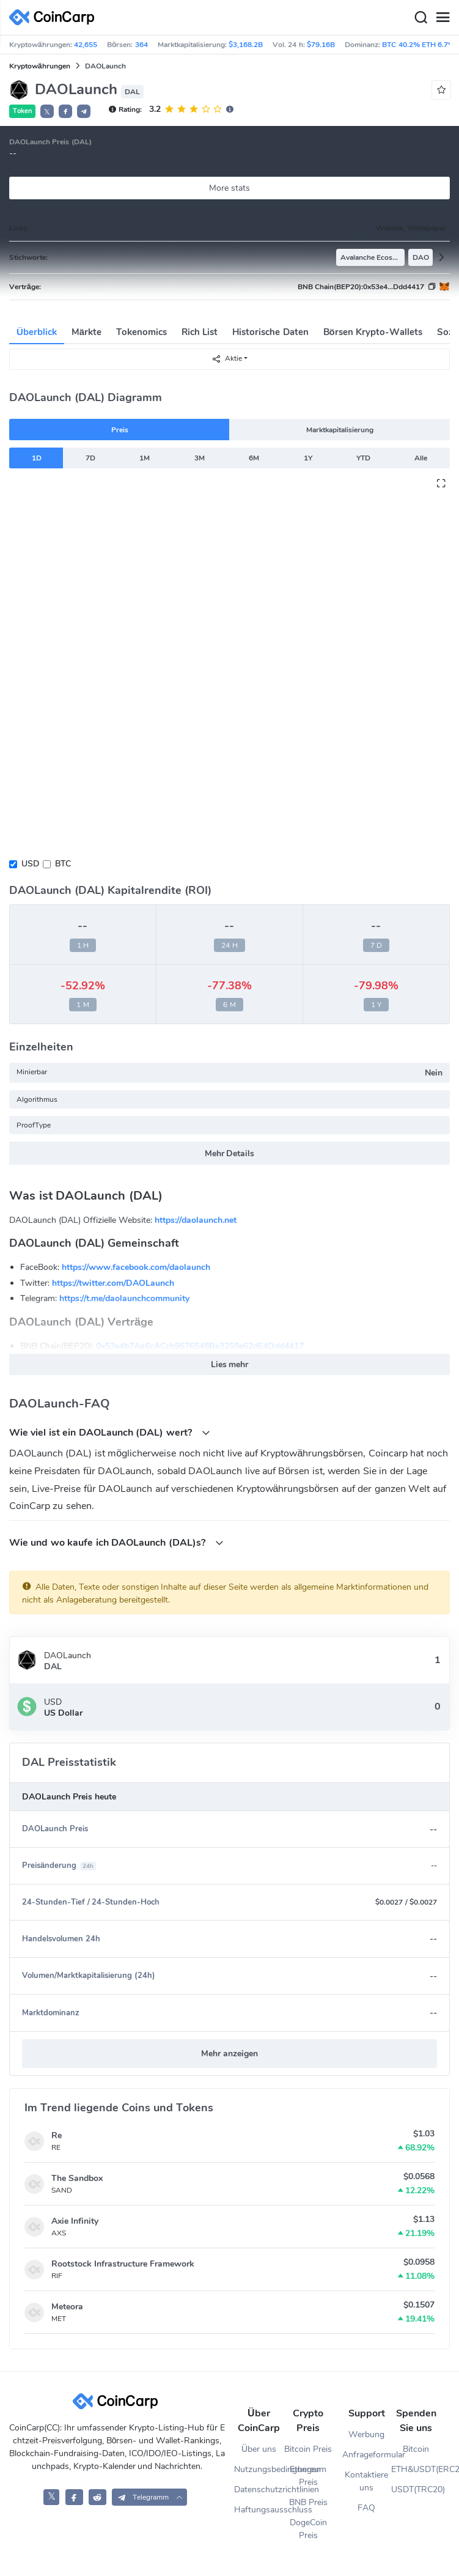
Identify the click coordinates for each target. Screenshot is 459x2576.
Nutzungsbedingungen (259, 2469)
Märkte (86, 332)
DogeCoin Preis (308, 2529)
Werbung (366, 2434)
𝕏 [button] (47, 112)
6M (254, 458)
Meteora (67, 2306)
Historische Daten (270, 332)
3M (199, 458)
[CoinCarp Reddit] (97, 2496)
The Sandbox (77, 2178)
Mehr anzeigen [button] (229, 2053)
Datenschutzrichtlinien (259, 2489)
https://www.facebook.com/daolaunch (136, 1267)
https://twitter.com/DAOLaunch (113, 1283)
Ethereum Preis (308, 2475)
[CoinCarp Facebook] (74, 2496)
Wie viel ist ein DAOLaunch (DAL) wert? (109, 1432)
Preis (119, 430)
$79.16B (321, 45)
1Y (308, 458)
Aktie (226, 358)
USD (30, 863)
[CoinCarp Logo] (55, 17)
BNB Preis (308, 2502)
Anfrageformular (367, 2454)
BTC (63, 863)
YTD (363, 458)
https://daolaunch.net (196, 1220)
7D (90, 458)
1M (144, 458)
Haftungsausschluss (259, 2509)
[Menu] (442, 18)
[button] (65, 111)
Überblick (37, 332)
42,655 (85, 45)
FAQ (366, 2508)
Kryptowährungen (39, 66)
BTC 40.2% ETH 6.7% (418, 45)
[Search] (420, 18)
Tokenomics (141, 332)
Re (56, 2135)
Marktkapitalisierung (339, 430)
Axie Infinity (74, 2221)
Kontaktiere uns (366, 2481)
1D (37, 458)
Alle (420, 458)
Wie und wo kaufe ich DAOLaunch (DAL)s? (116, 1542)
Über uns (258, 2449)
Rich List (200, 332)
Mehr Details (230, 1153)
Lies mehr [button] (230, 1364)
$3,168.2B (246, 45)
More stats (229, 188)
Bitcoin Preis (308, 2449)
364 (141, 45)
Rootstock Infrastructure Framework (122, 2264)
